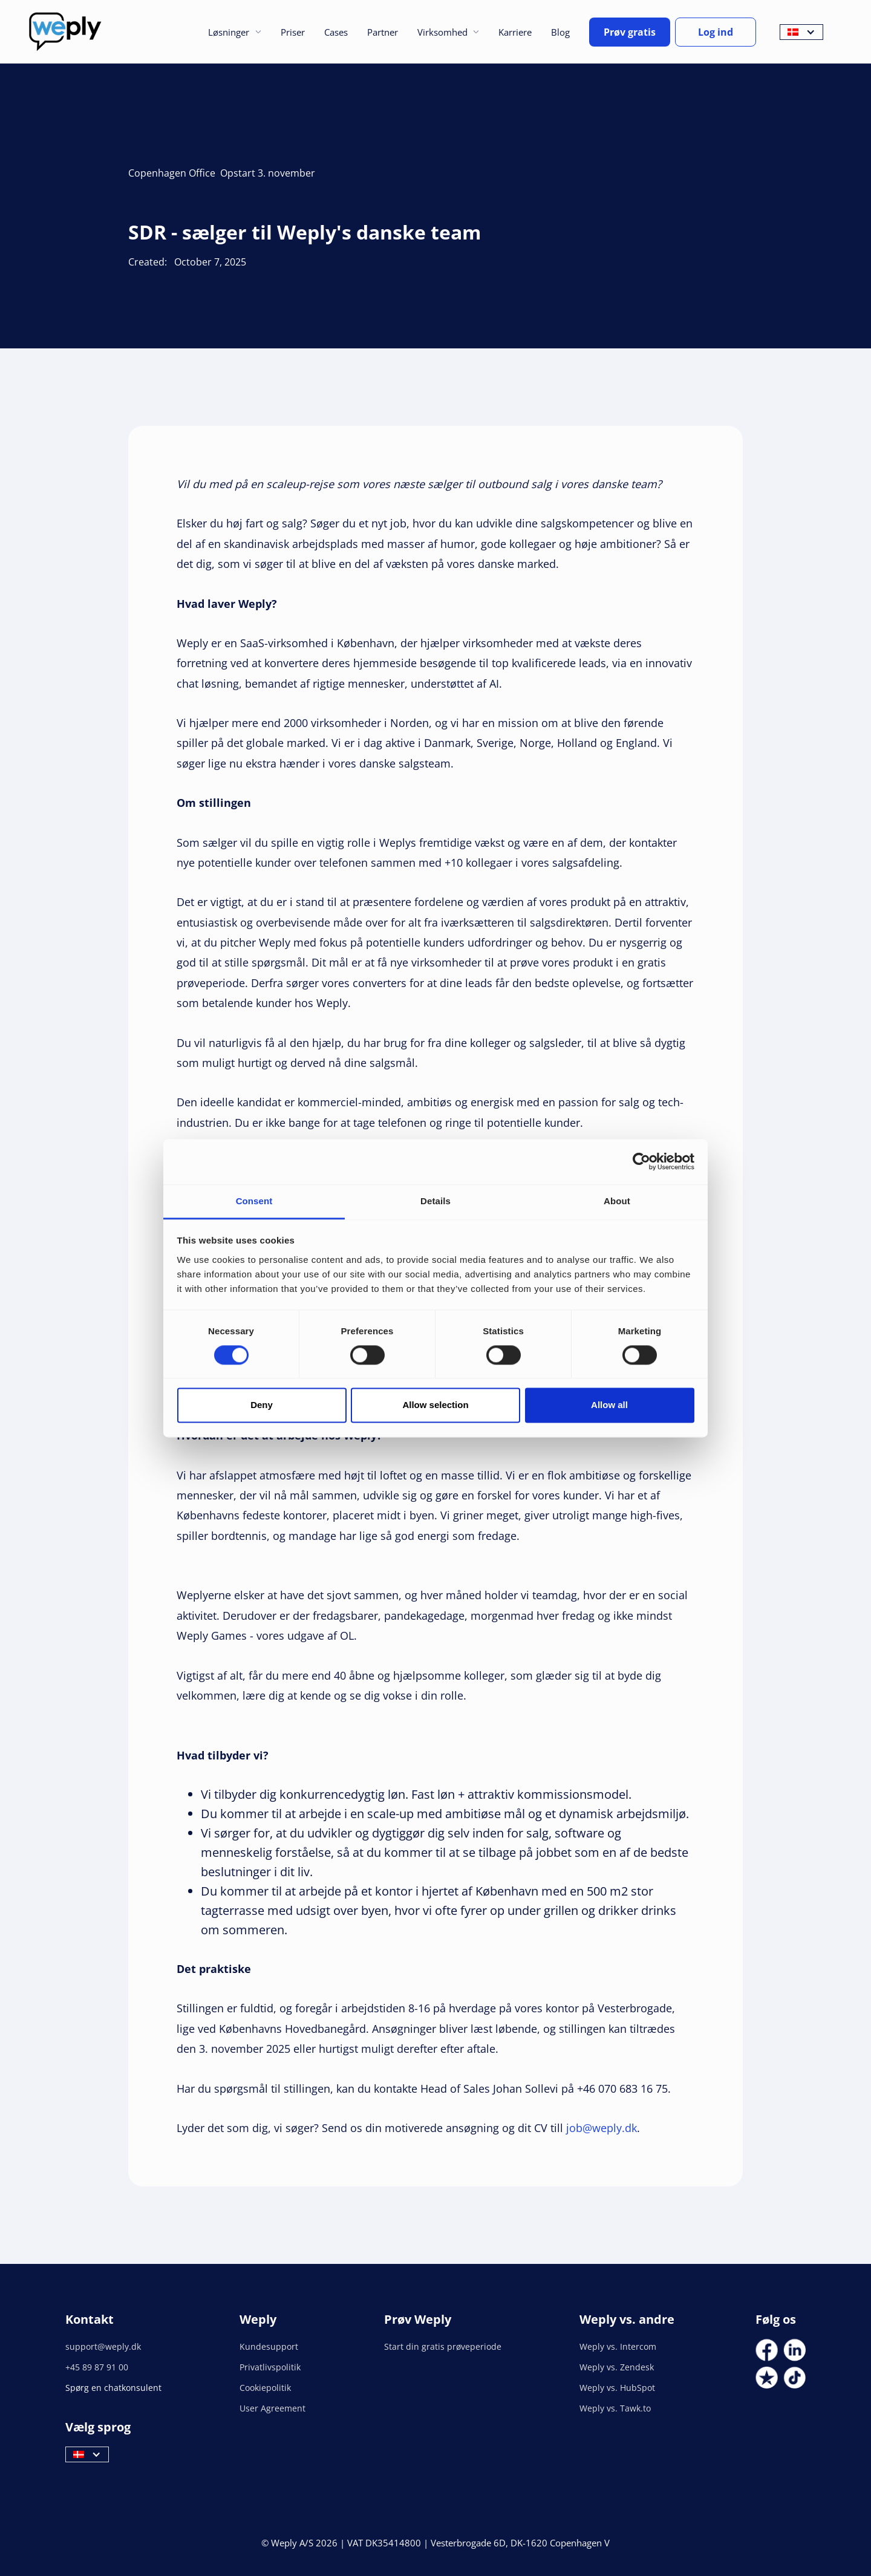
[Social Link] (766, 2350)
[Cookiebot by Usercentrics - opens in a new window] (641, 1161)
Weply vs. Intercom (617, 2346)
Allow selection (435, 1405)
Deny (261, 1405)
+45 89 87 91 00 (96, 2367)
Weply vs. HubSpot (617, 2387)
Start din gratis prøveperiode (442, 2346)
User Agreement (272, 2408)
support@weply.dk (103, 2346)
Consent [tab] (254, 1201)
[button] (234, 32)
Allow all (609, 1405)
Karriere (515, 32)
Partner (382, 32)
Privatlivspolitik (270, 2367)
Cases (336, 32)
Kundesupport (269, 2346)
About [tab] (617, 1201)
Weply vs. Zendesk (616, 2367)
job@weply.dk (601, 2128)
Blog (560, 32)
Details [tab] (435, 1201)
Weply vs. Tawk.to (615, 2408)
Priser (293, 32)
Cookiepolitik (265, 2387)
